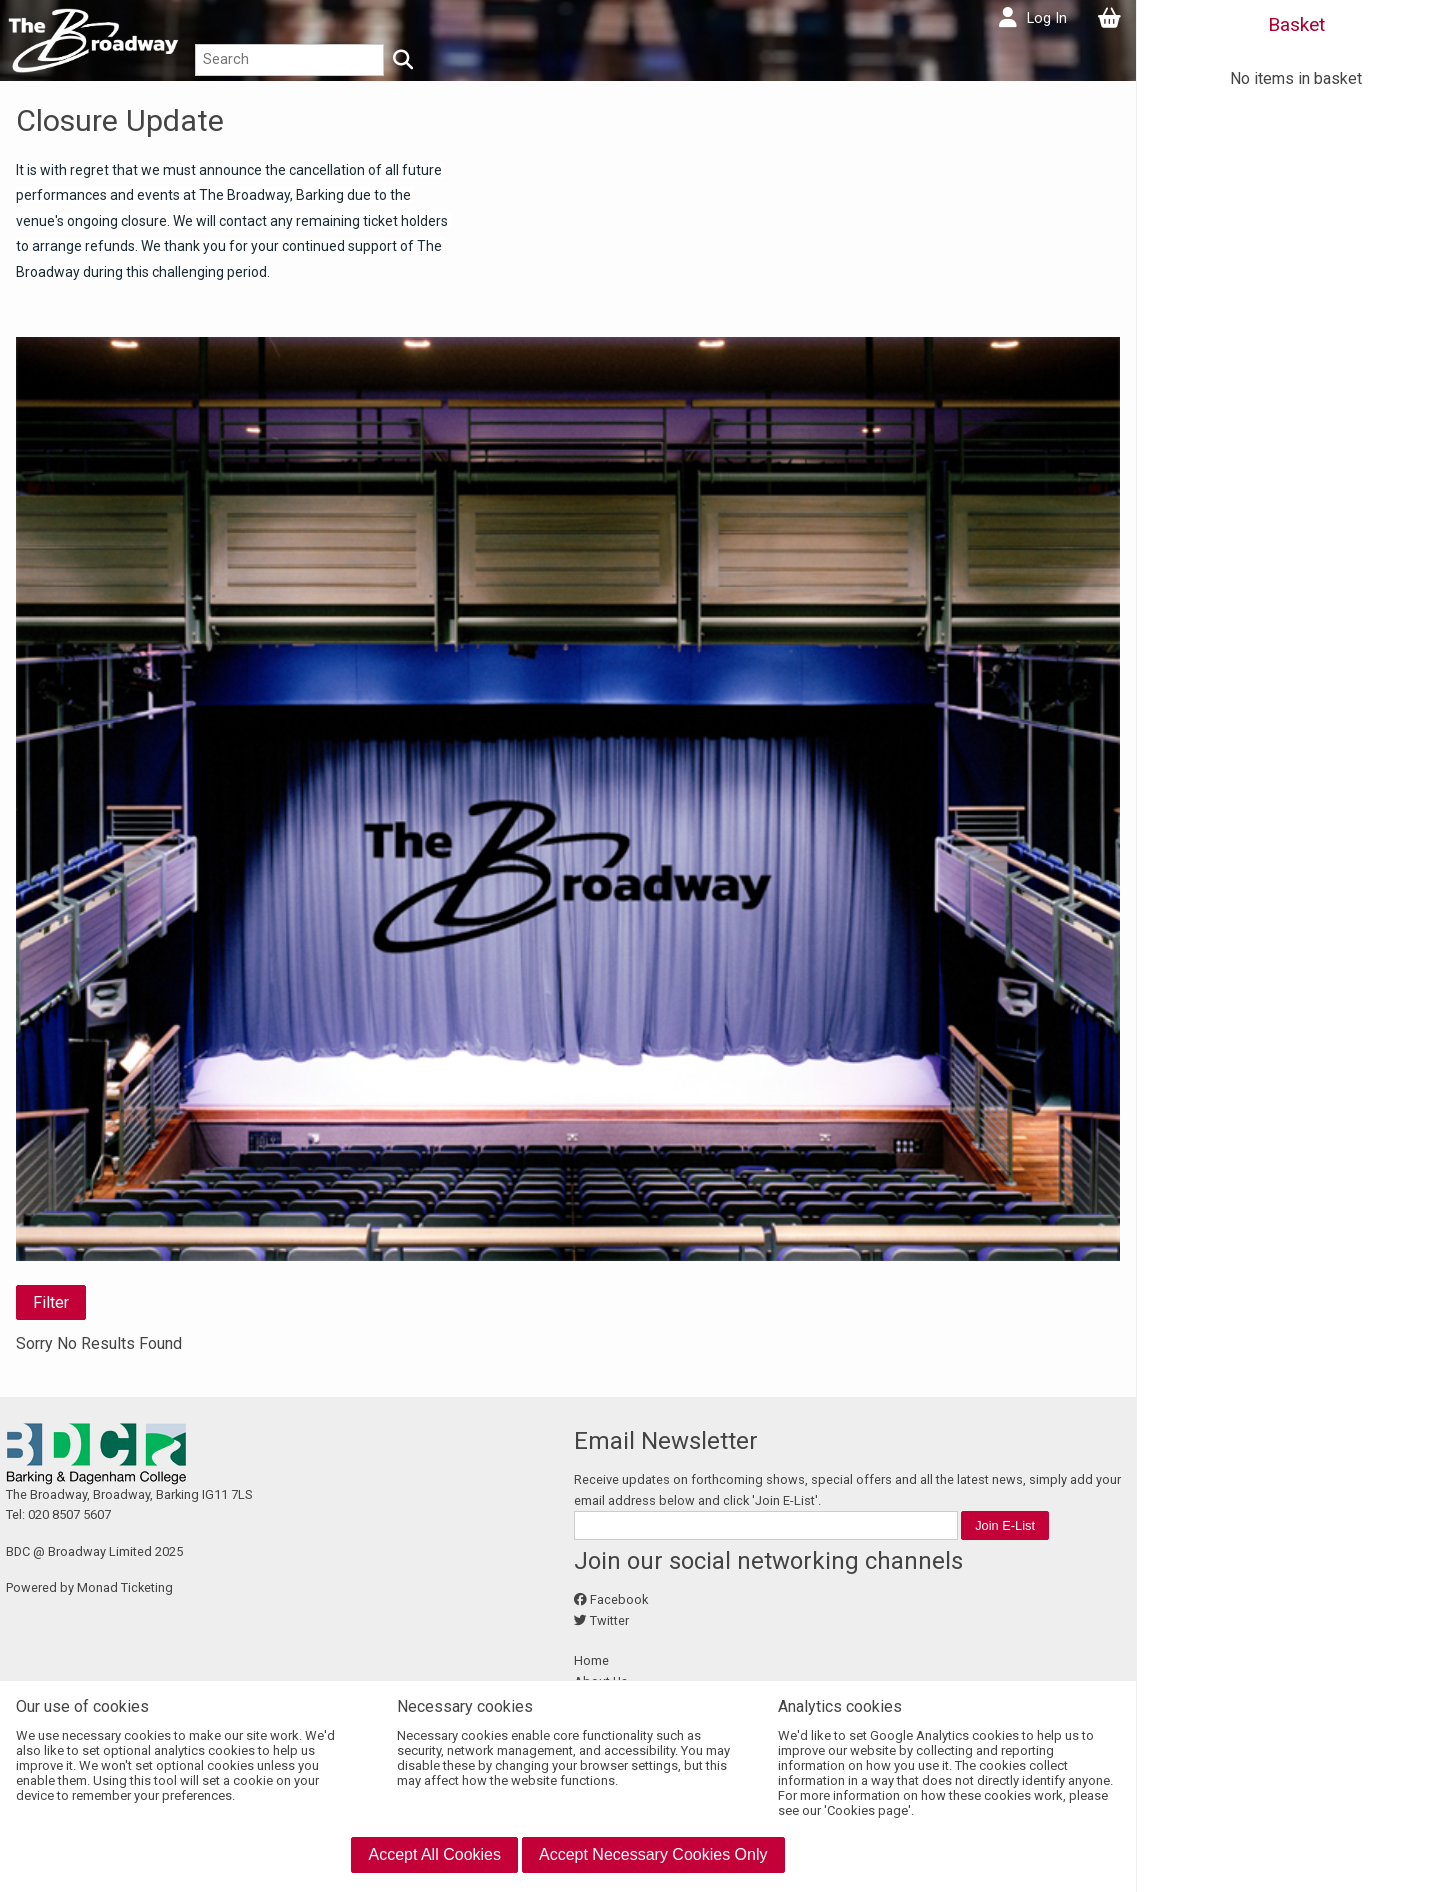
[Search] (403, 60)
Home (591, 1660)
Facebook (619, 1599)
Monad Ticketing (125, 1587)
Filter (51, 1302)
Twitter (609, 1620)
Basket (1296, 24)
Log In (1047, 18)
